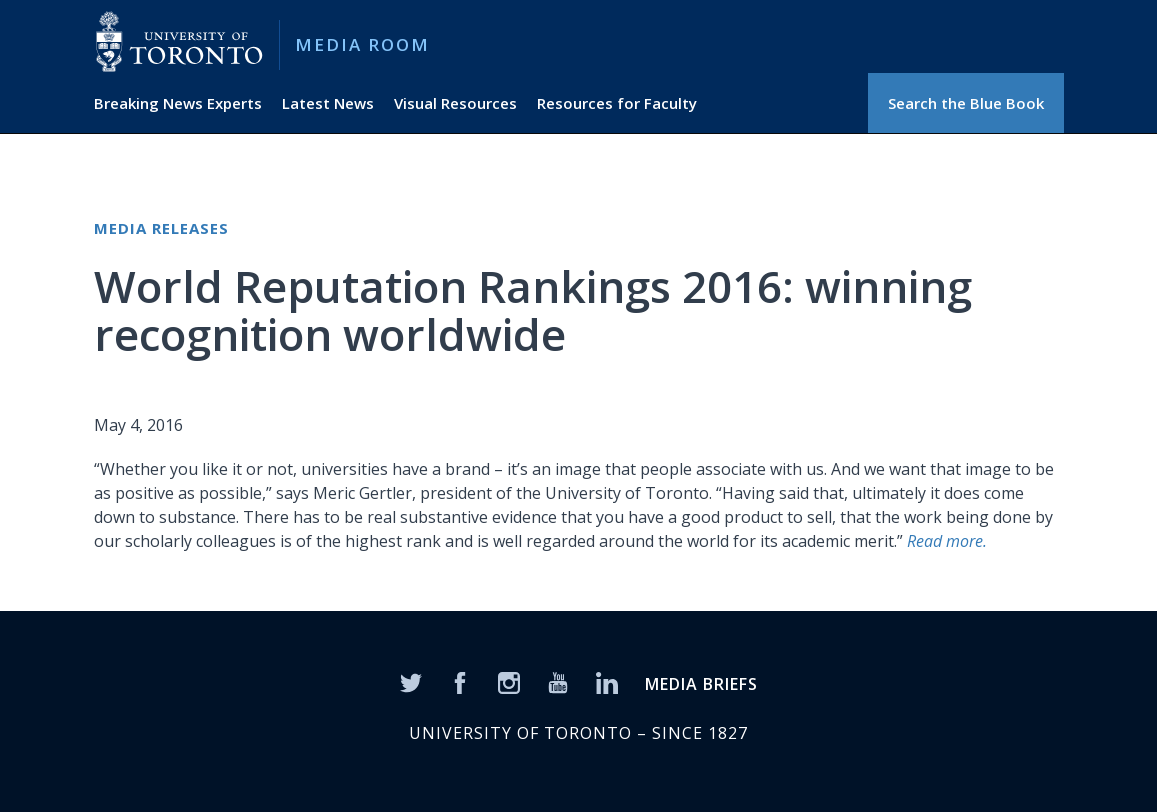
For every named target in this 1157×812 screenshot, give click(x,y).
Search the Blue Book (966, 103)
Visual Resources (455, 103)
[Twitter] (411, 681)
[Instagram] (509, 681)
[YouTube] (558, 681)
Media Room (362, 44)
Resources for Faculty (617, 103)
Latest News (328, 103)
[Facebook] (460, 681)
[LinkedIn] (607, 681)
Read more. (947, 541)
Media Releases (161, 228)
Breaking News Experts (178, 103)
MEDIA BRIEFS (701, 684)
